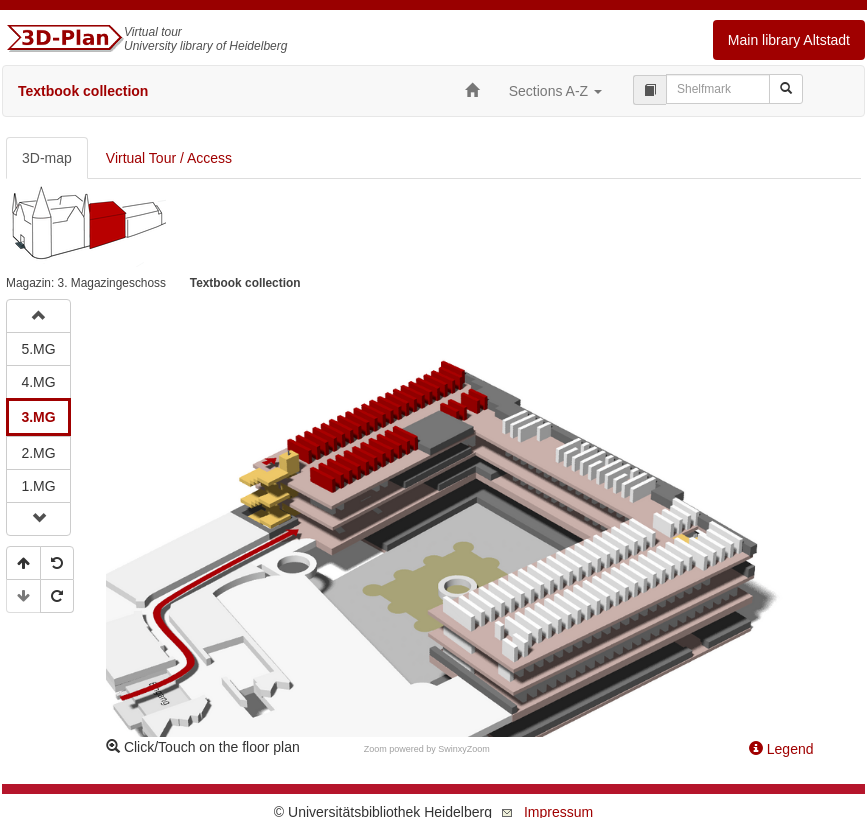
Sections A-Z (555, 91)
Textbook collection (83, 91)
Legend (781, 749)
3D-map (47, 158)
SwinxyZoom (464, 749)
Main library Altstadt (789, 40)
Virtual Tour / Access (169, 158)
